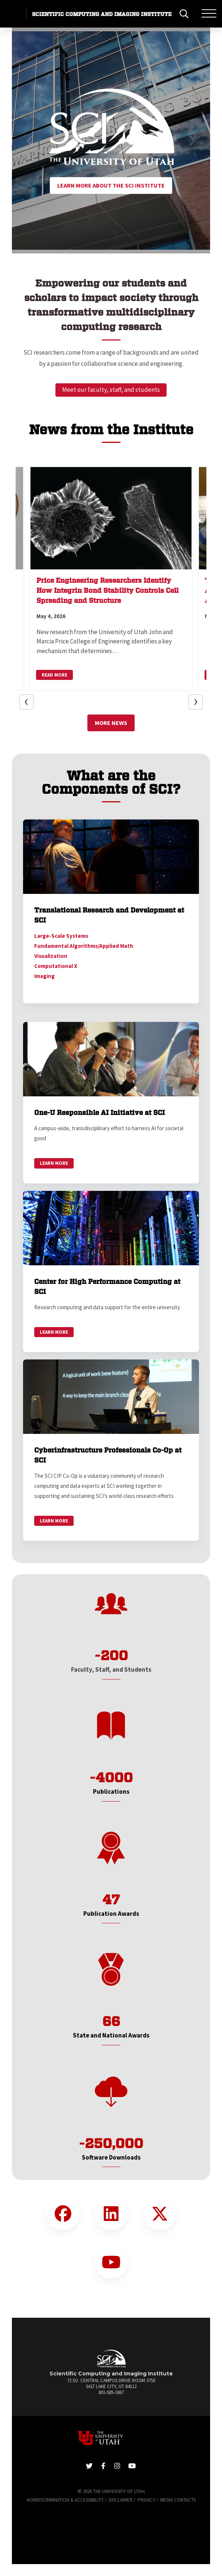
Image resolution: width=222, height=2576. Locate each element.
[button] (30, 140)
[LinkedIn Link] (111, 2213)
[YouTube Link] (111, 2262)
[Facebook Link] (63, 2213)
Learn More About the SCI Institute (111, 185)
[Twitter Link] (159, 2213)
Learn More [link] (54, 1163)
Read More (54, 675)
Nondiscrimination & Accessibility (65, 2500)
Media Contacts (178, 2500)
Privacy (146, 2500)
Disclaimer (121, 2500)
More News (111, 722)
